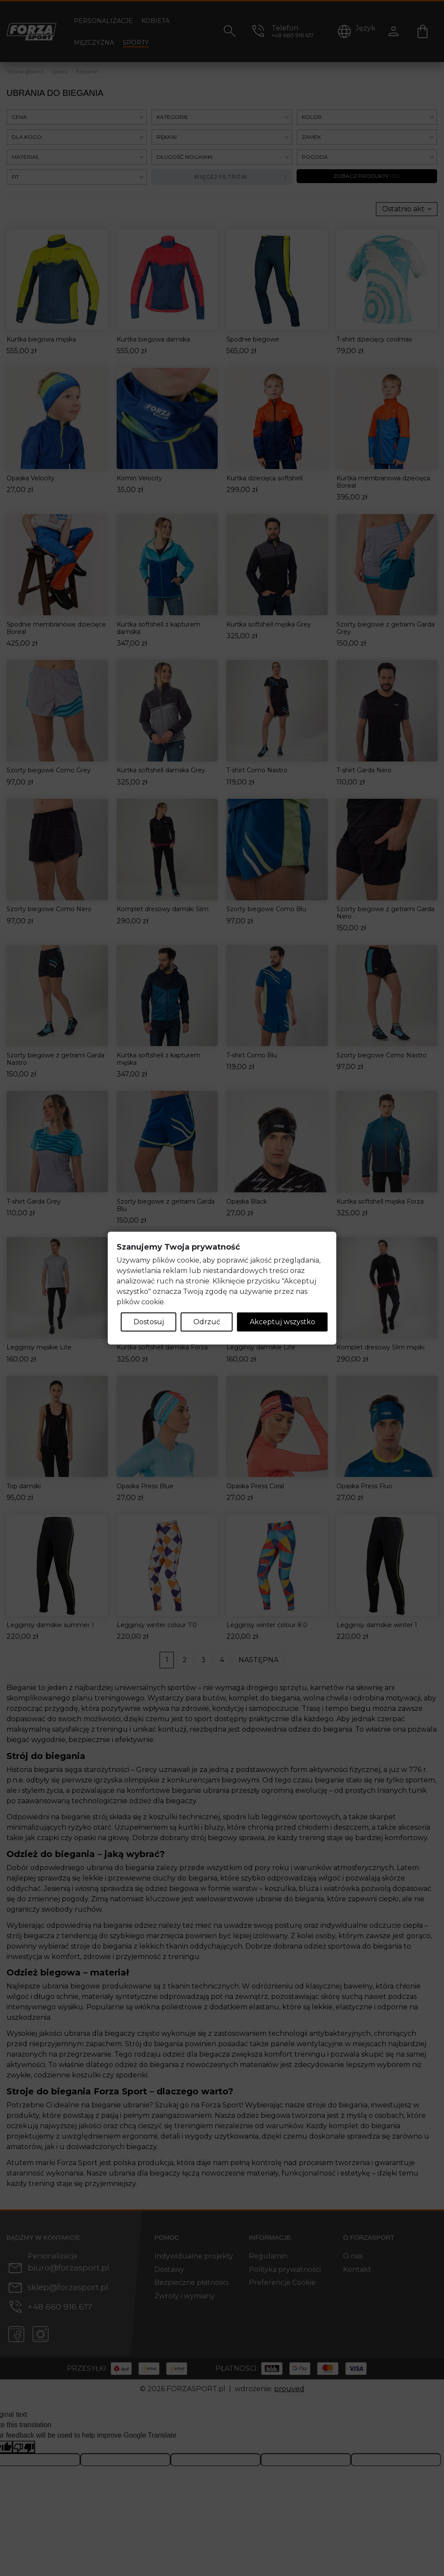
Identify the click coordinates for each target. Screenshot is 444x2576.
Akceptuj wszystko (282, 1322)
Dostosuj (149, 1322)
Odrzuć (206, 1322)
